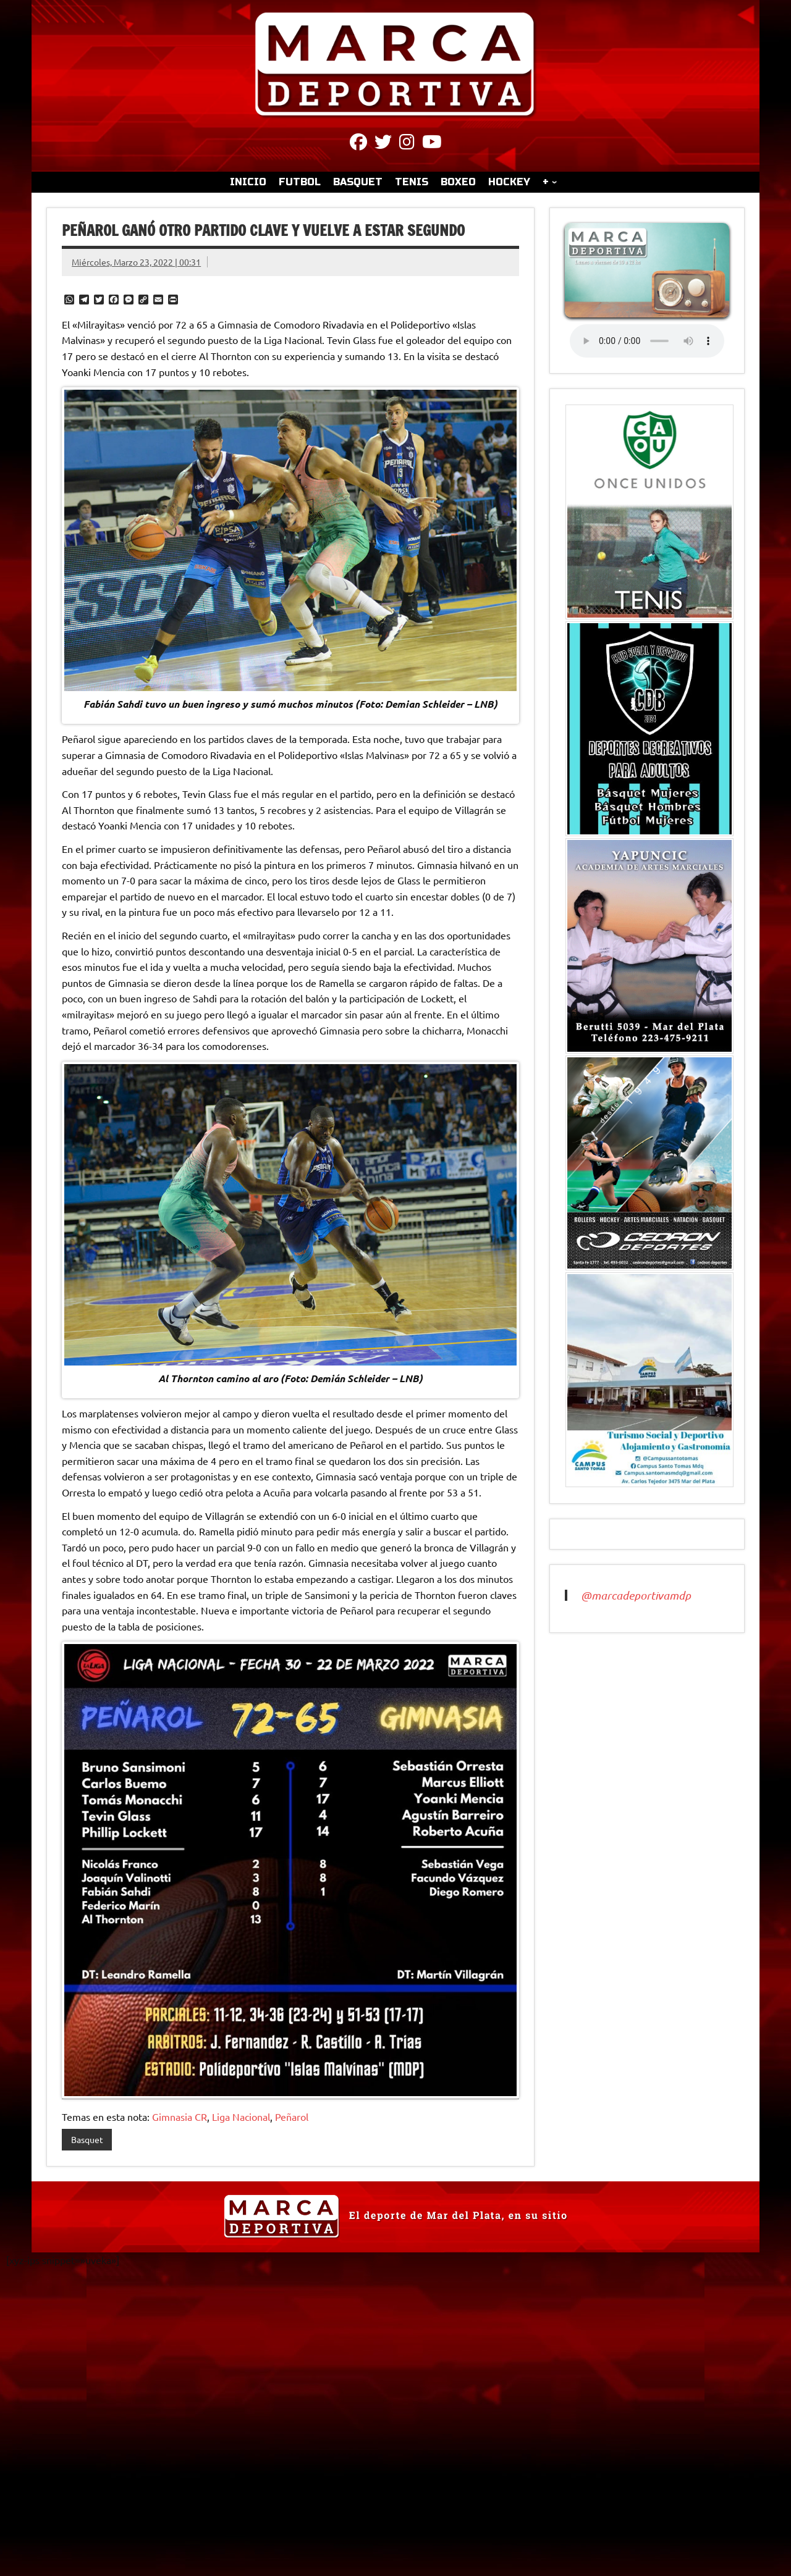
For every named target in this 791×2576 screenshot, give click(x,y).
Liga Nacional (241, 2116)
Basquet (87, 2139)
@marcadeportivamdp (636, 1595)
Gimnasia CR (179, 2116)
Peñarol (291, 2116)
